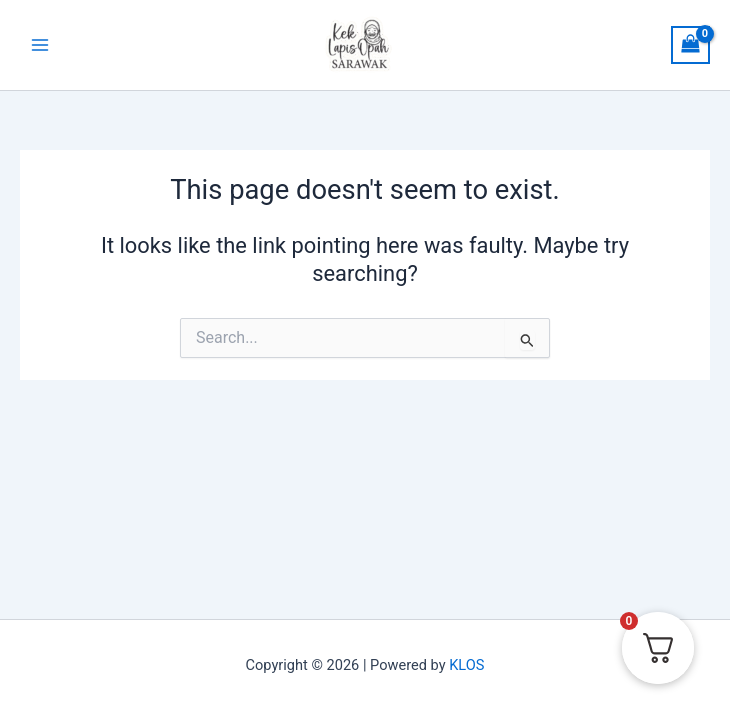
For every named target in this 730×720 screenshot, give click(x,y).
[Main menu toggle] (40, 45)
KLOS (466, 665)
